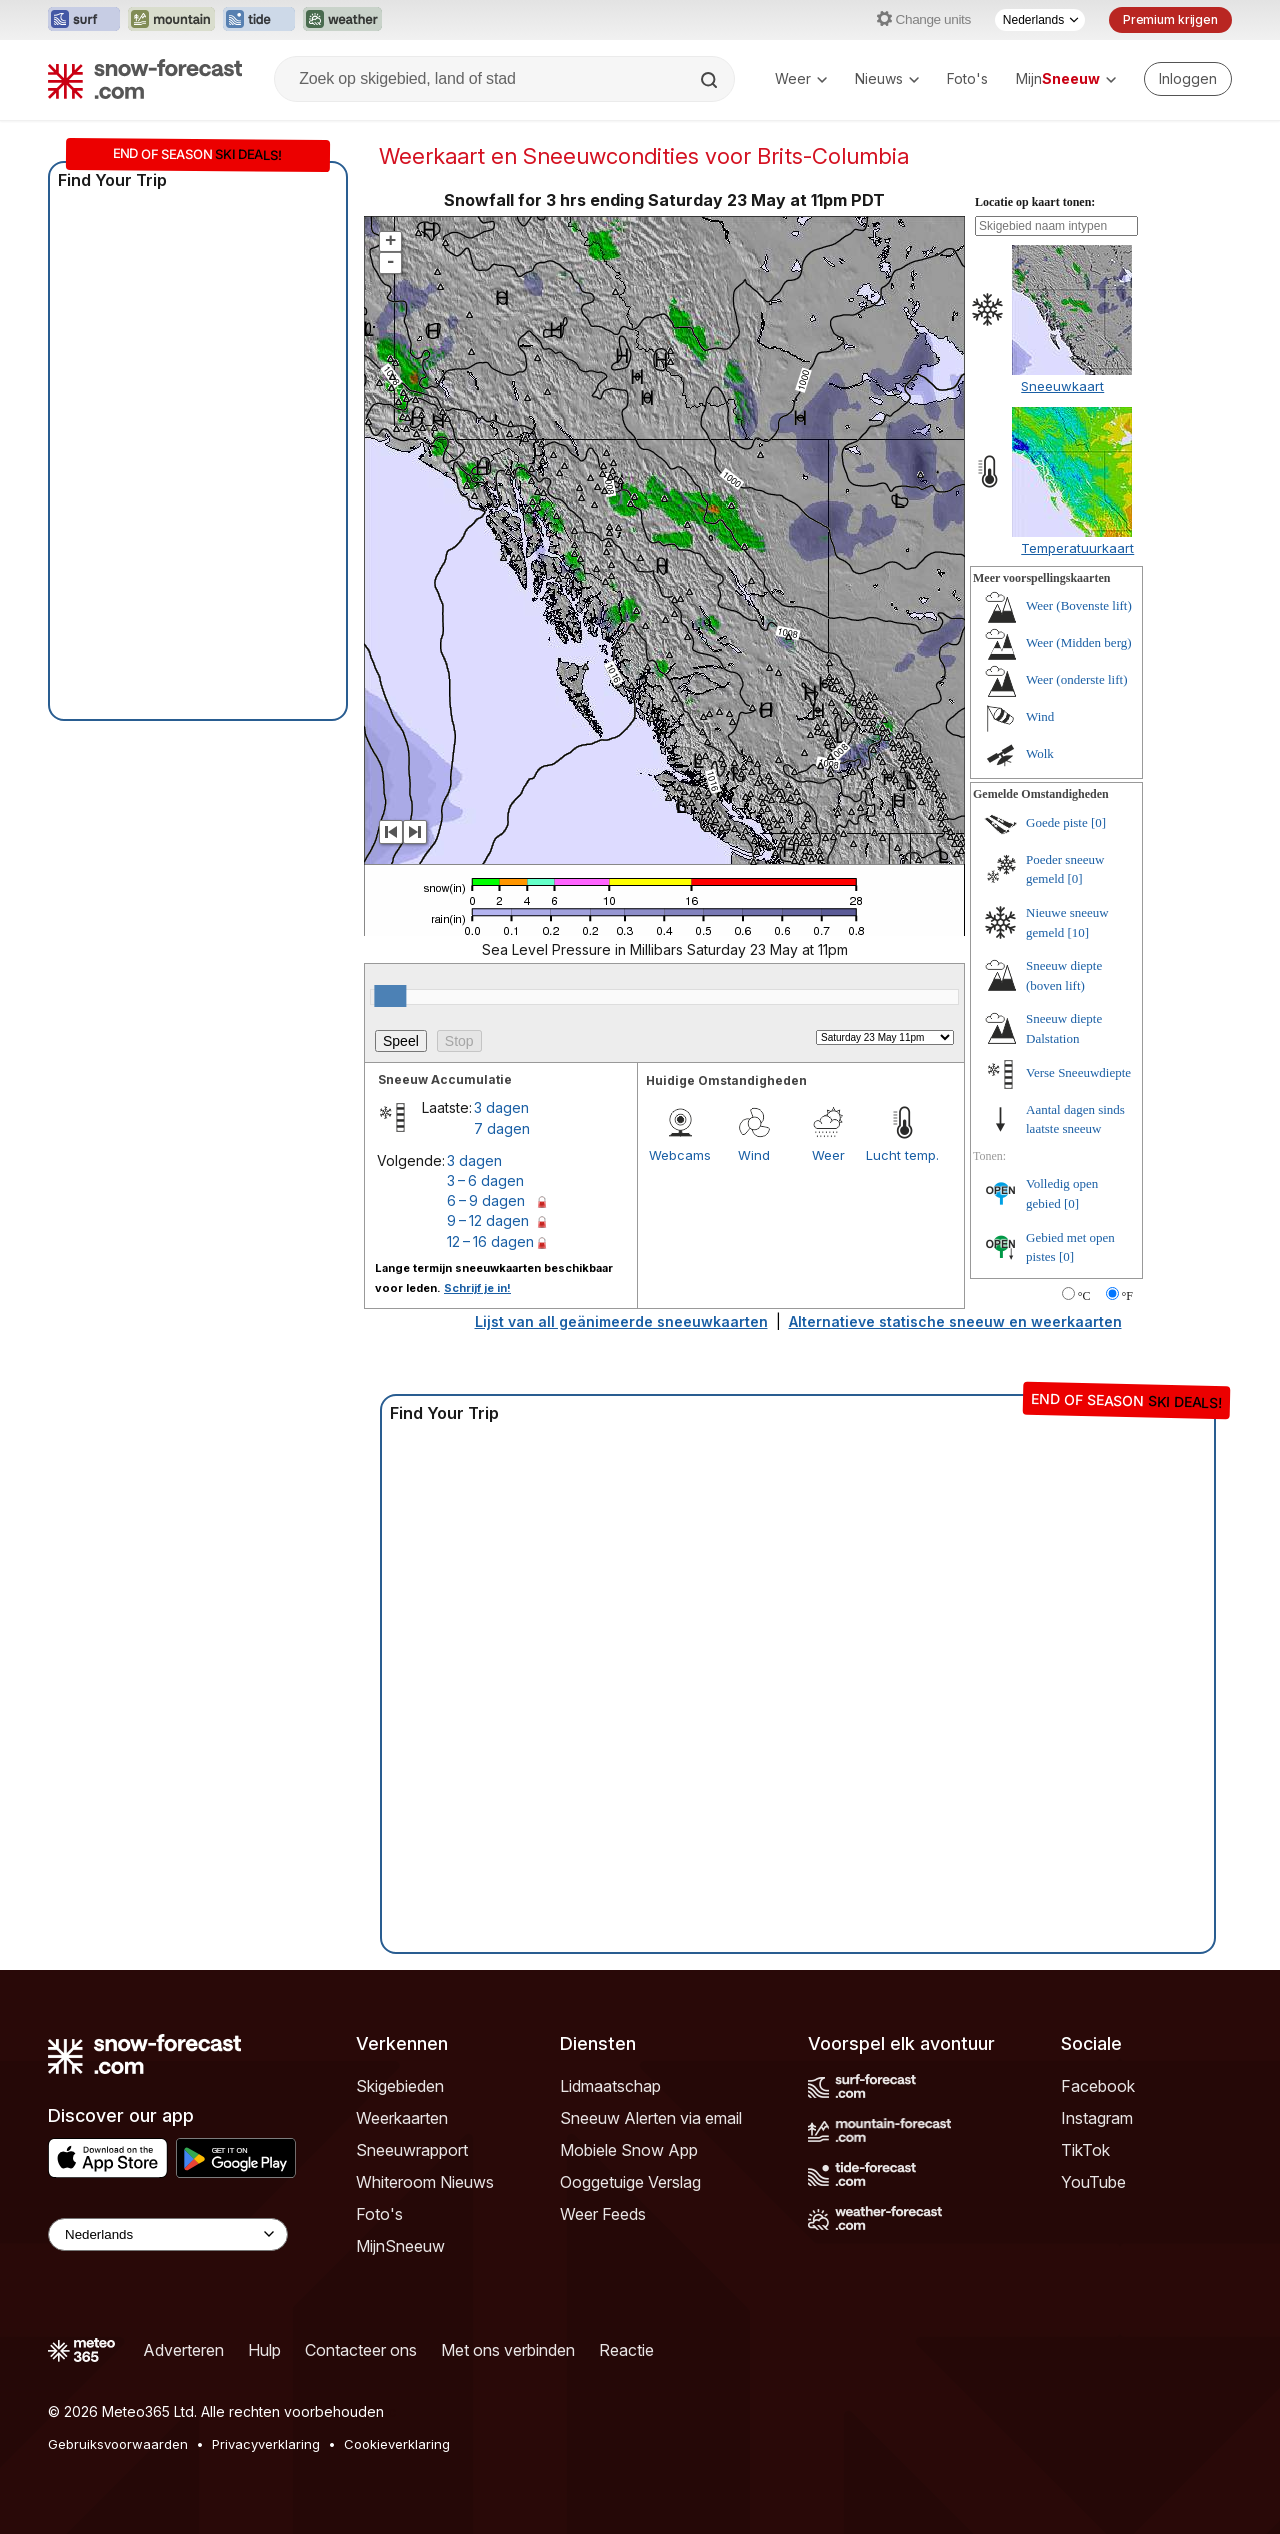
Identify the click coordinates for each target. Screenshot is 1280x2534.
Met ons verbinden (508, 2350)
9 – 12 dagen (488, 1220)
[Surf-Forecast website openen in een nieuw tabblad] (84, 20)
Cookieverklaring (397, 2444)
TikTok (1085, 2150)
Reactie (626, 2350)
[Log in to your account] (1188, 79)
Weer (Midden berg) (1079, 642)
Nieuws (887, 78)
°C (1084, 1296)
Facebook (1098, 2086)
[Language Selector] (168, 2234)
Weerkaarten (402, 2118)
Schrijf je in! (477, 1288)
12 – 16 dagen (490, 1241)
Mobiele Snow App (629, 2150)
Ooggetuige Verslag (630, 2182)
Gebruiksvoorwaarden (118, 2444)
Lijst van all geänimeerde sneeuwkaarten (621, 1321)
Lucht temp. (902, 1155)
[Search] (711, 80)
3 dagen (501, 1107)
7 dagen (502, 1128)
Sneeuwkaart (1062, 386)
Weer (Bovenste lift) (1079, 605)
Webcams (680, 1155)
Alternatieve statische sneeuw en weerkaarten (955, 1321)
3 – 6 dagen (485, 1180)
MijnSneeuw (400, 2246)
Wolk (1040, 753)
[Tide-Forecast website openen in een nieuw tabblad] (259, 20)
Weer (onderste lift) (1076, 679)
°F (1127, 1296)
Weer (801, 78)
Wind (754, 1155)
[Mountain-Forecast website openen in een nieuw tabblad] (171, 20)
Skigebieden (400, 2086)
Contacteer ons (361, 2350)
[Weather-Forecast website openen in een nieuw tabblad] (342, 20)
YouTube (1093, 2182)
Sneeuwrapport (412, 2150)
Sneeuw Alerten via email (651, 2118)
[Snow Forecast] (145, 79)
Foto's (967, 78)
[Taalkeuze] (1040, 20)
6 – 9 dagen (486, 1200)
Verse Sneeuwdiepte (1078, 1072)
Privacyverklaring (266, 2444)
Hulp (264, 2350)
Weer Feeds (603, 2214)
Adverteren (183, 2350)
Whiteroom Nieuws (425, 2182)
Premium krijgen (1170, 19)
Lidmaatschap (610, 2086)
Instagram (1097, 2118)
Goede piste (1057, 822)
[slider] (390, 996)
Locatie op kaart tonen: (1035, 202)
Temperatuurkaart (1077, 548)
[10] (1079, 932)
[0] (1098, 822)
